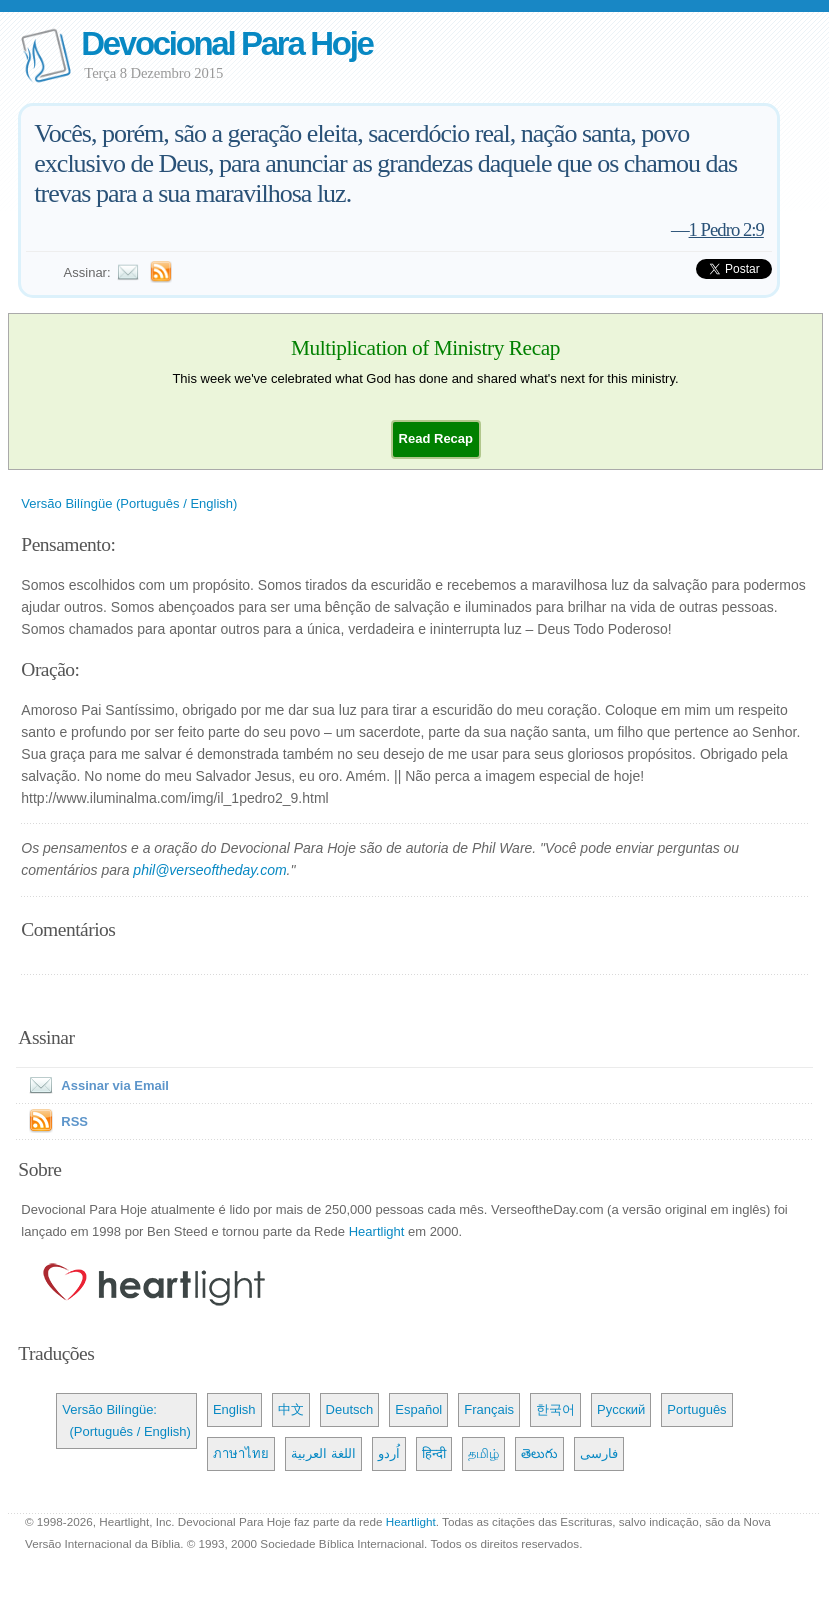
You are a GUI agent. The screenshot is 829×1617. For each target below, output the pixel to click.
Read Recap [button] (436, 438)
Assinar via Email (95, 1085)
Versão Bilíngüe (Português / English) (129, 503)
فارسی (599, 1453)
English (234, 1409)
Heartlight (377, 1231)
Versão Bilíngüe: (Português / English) (126, 1420)
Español (418, 1409)
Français (489, 1409)
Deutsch (350, 1409)
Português (696, 1409)
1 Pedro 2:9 (726, 229)
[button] (436, 438)
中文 (291, 1409)
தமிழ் (483, 1453)
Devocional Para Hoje (226, 43)
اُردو (389, 1453)
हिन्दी (434, 1453)
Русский (621, 1409)
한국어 (555, 1409)
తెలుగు (539, 1453)
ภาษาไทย (241, 1453)
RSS (74, 1121)
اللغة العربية (323, 1453)
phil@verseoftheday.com (209, 870)
